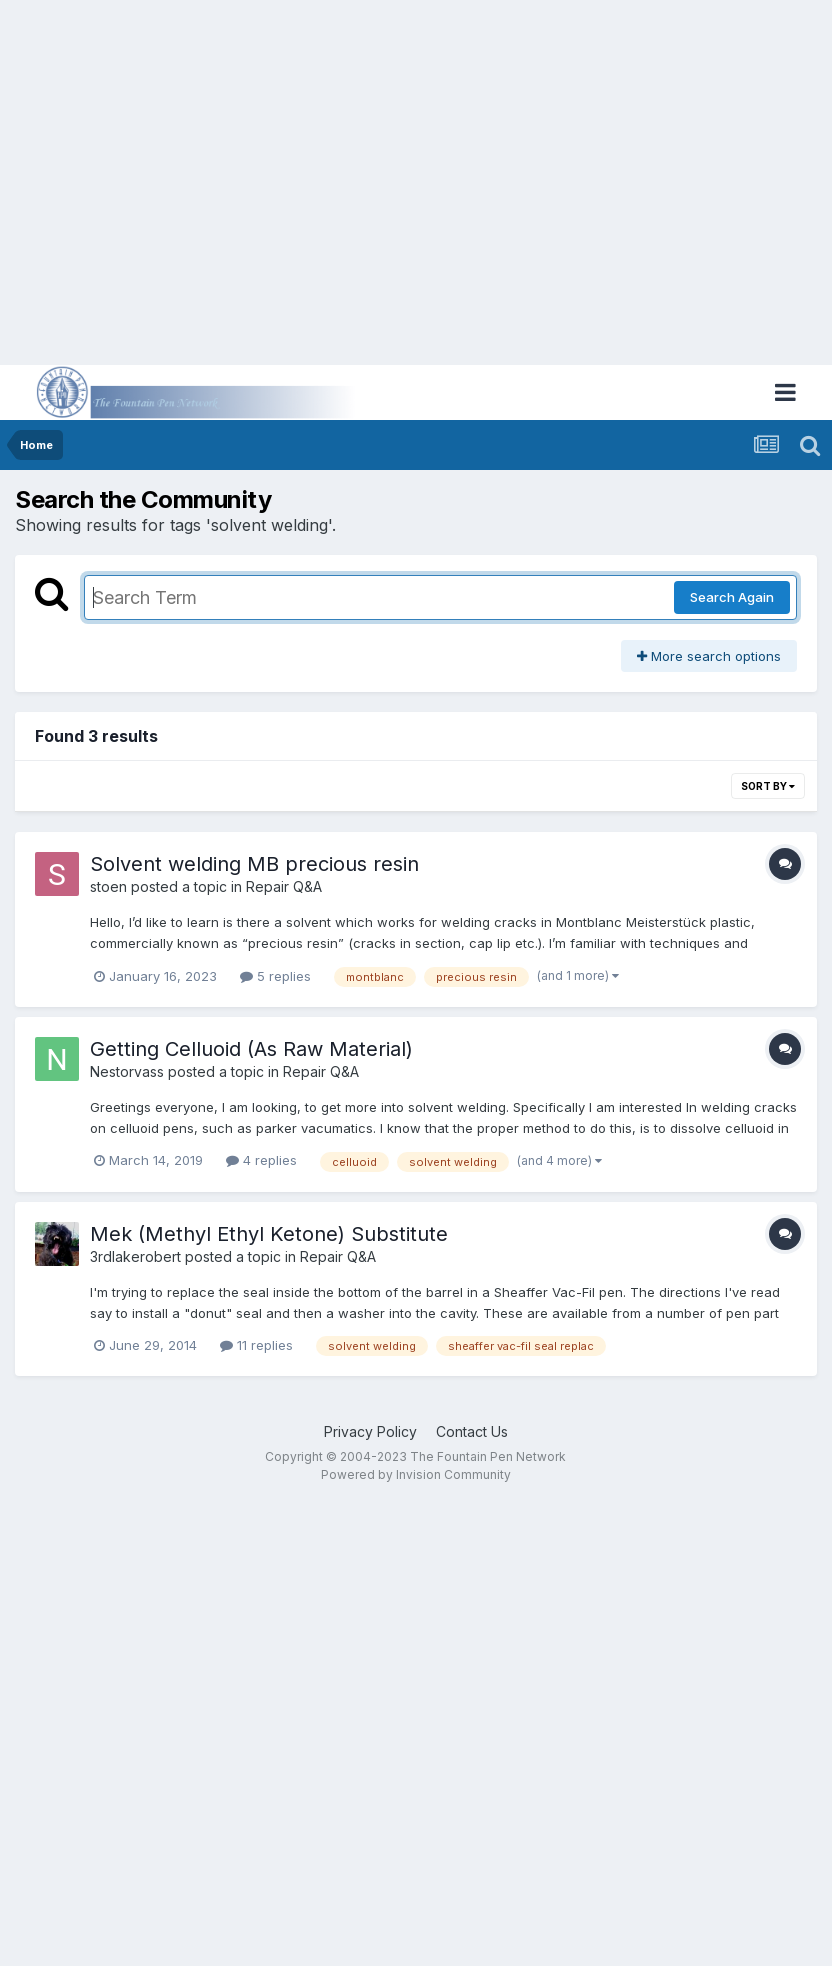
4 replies (261, 1160)
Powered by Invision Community (416, 1474)
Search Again (732, 597)
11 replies (256, 1345)
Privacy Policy (370, 1431)
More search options (709, 656)
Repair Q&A (284, 886)
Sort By (768, 786)
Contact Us (472, 1431)
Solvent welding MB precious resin (254, 864)
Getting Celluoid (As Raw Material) (251, 1049)
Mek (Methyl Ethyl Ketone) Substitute (269, 1234)
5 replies (275, 976)
